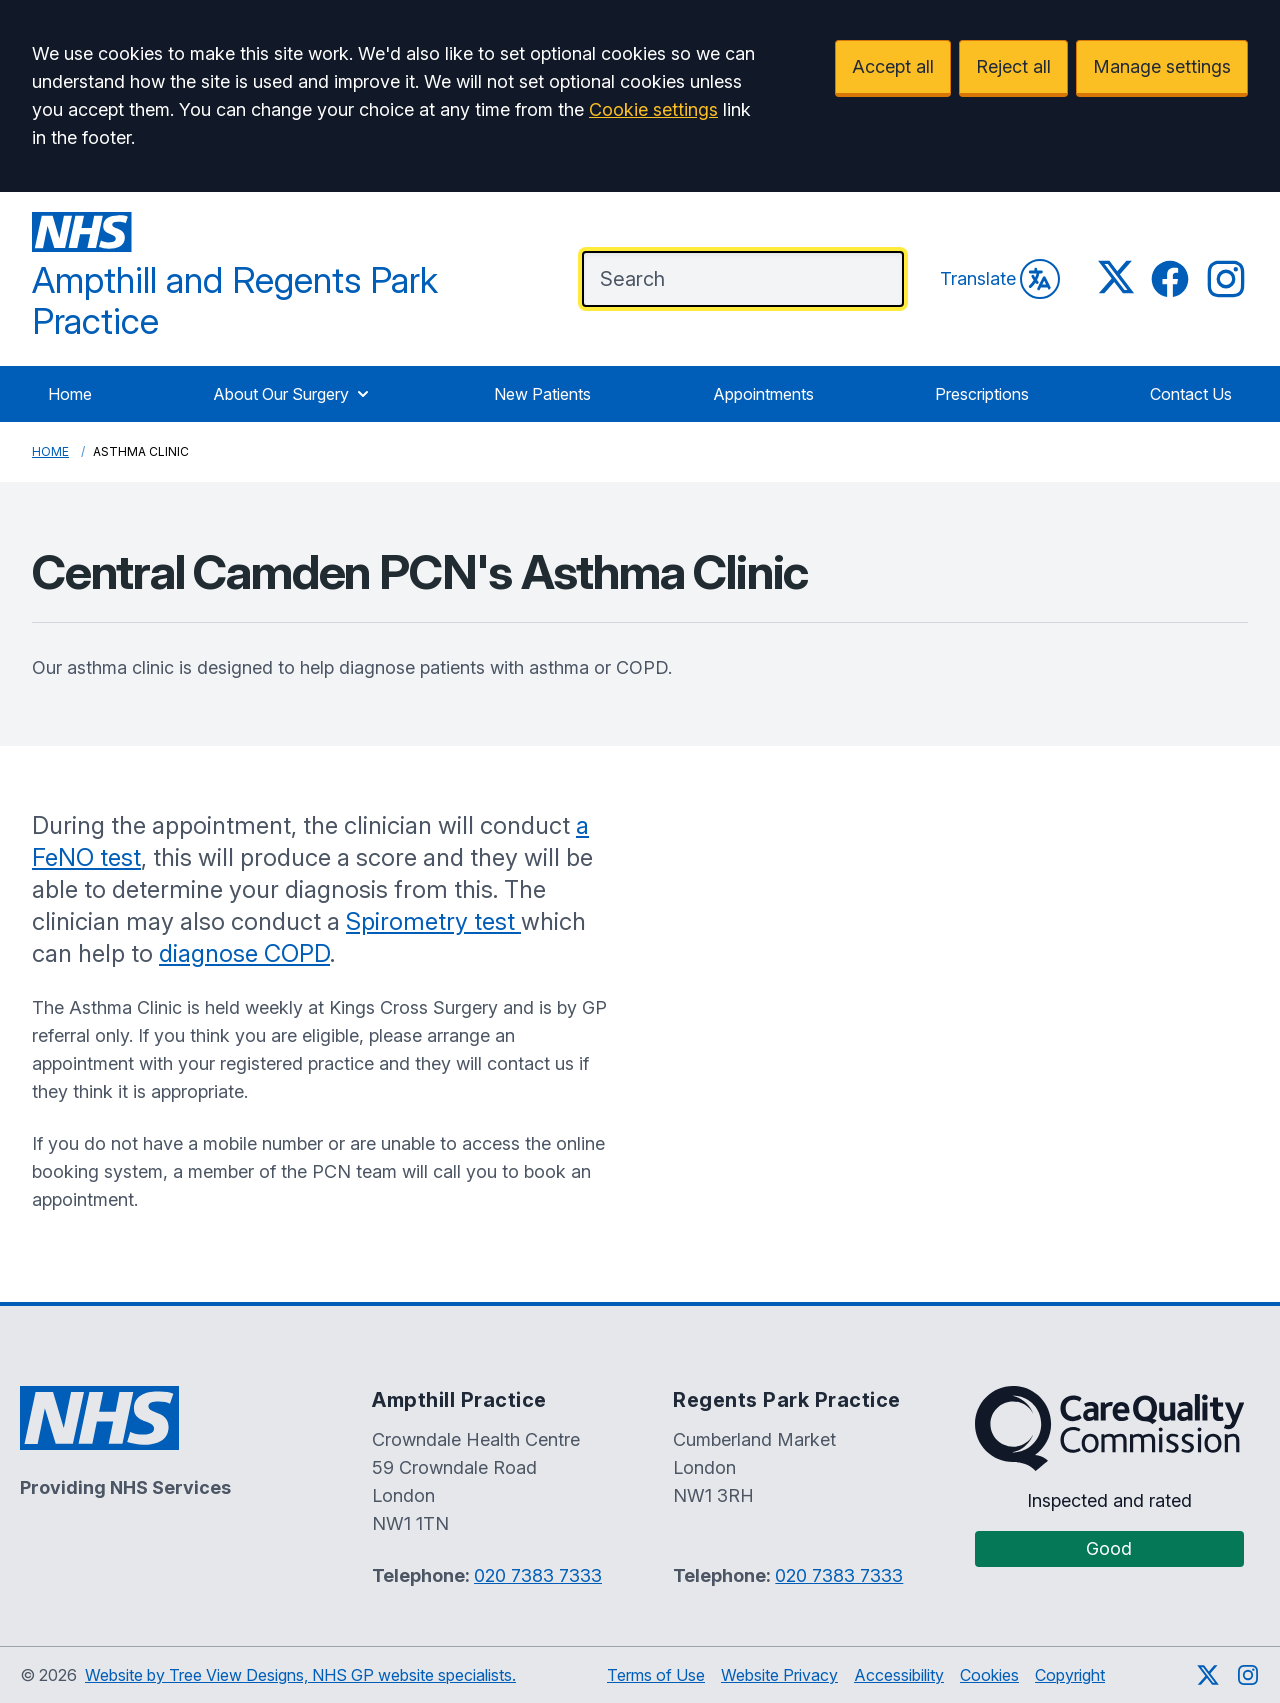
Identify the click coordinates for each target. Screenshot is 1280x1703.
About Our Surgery (293, 394)
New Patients (542, 394)
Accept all (893, 66)
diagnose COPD (244, 953)
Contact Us (1191, 394)
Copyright (1070, 1675)
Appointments (763, 394)
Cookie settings (653, 109)
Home (70, 394)
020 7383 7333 (538, 1575)
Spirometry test (433, 921)
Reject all (1013, 66)
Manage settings (1162, 66)
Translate (1000, 279)
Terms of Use (656, 1675)
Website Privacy (779, 1675)
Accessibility (899, 1675)
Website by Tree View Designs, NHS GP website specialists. (300, 1675)
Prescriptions (982, 394)
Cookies (989, 1675)
